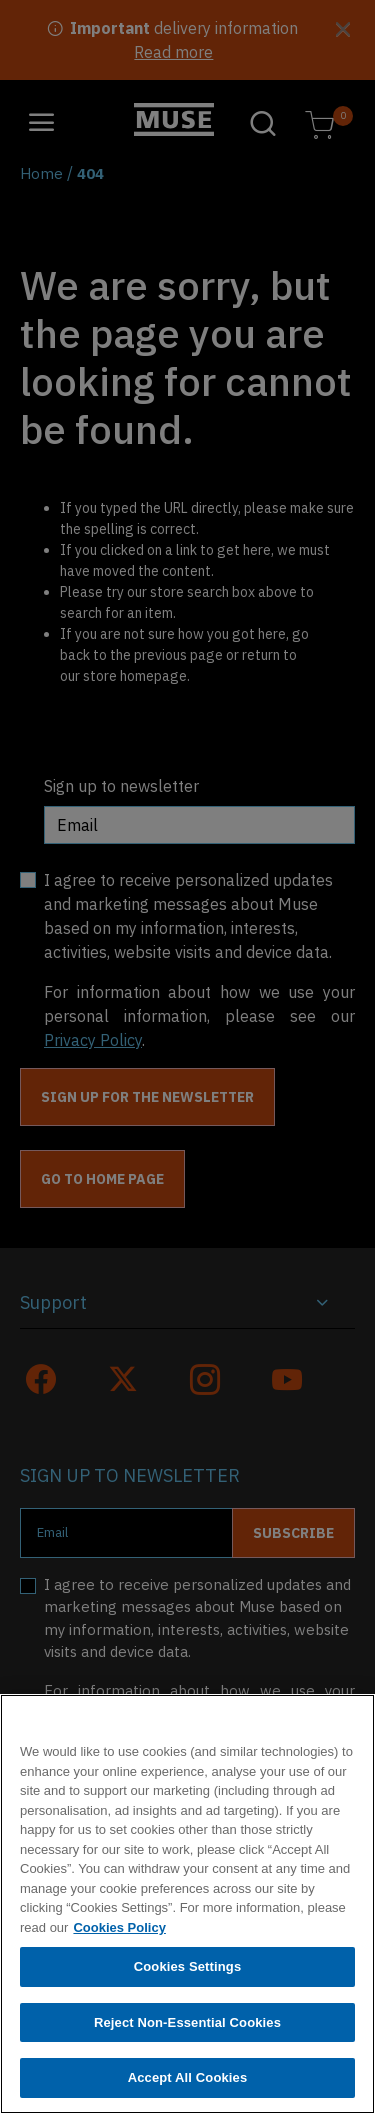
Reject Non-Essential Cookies (187, 2025)
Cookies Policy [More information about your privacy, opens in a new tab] (119, 1930)
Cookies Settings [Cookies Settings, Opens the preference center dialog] (188, 1970)
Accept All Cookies (188, 2081)
